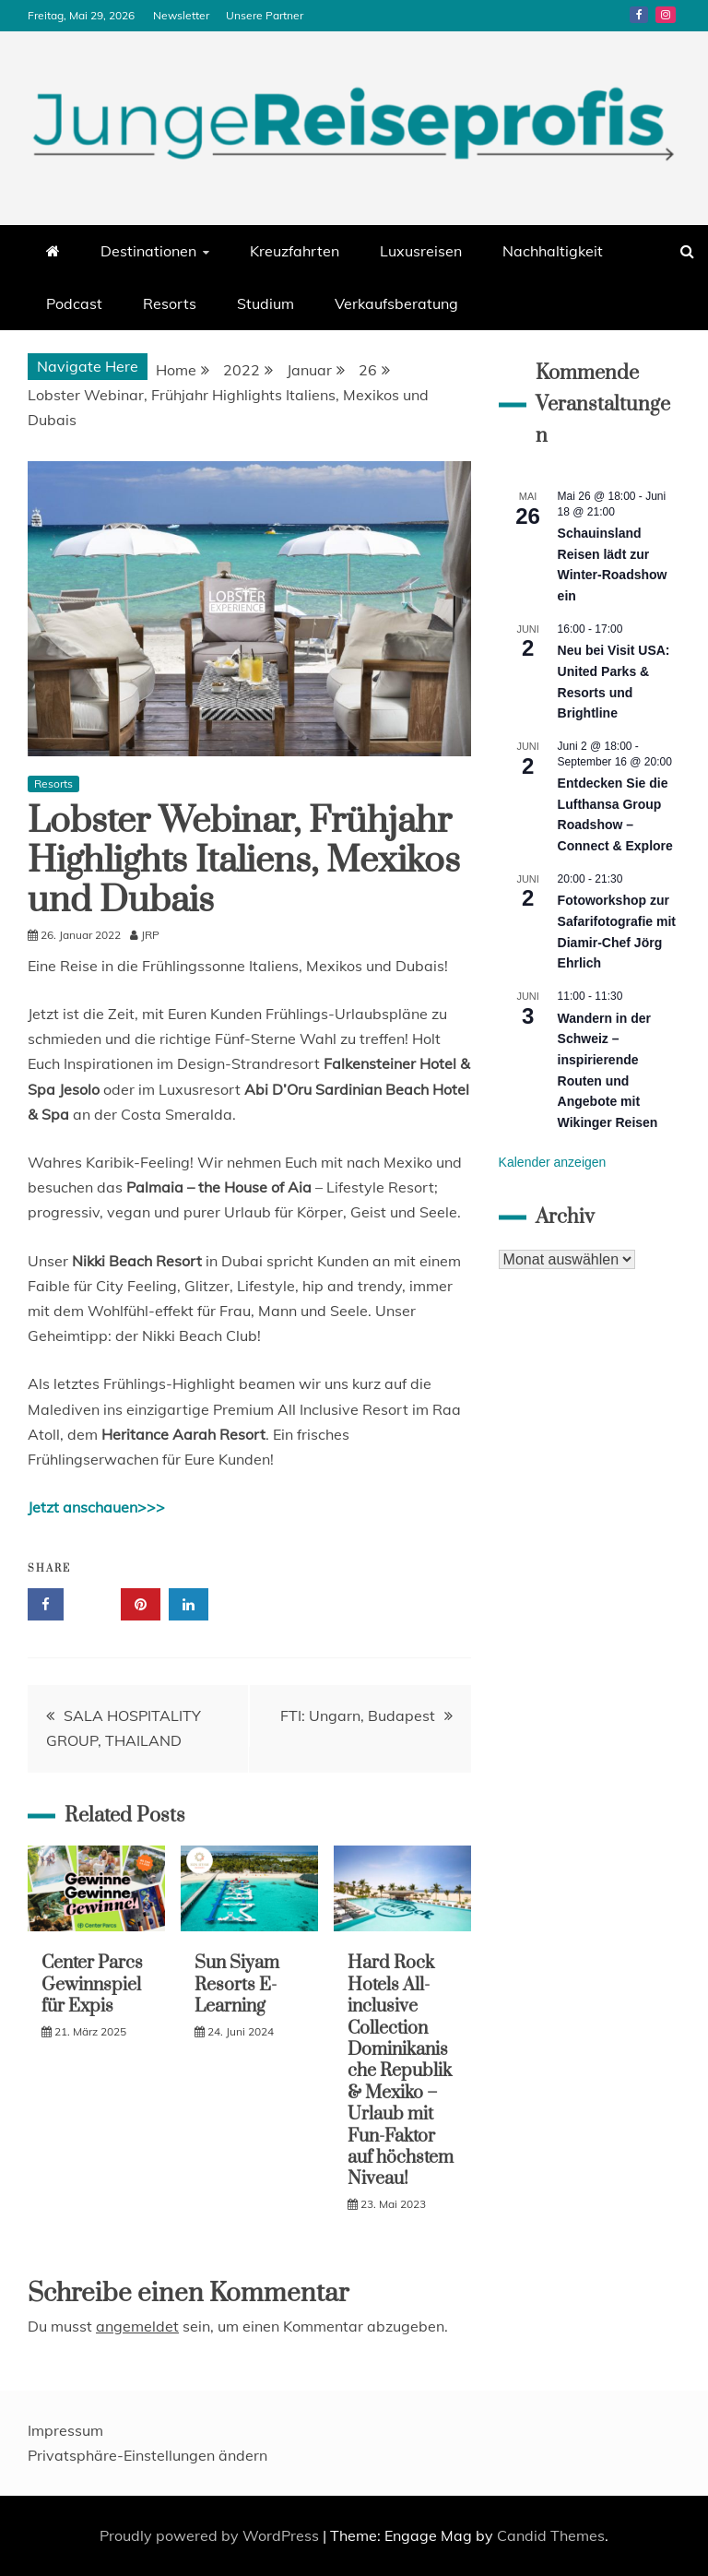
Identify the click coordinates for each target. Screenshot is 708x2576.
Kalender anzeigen (553, 1162)
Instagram (665, 14)
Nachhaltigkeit (552, 251)
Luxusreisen (421, 251)
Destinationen (148, 251)
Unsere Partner (264, 15)
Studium (265, 303)
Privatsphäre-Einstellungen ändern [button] (147, 2455)
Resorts (169, 303)
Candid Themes (551, 2535)
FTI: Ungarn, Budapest (357, 1715)
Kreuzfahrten (294, 251)
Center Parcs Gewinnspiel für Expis (92, 1985)
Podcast (74, 303)
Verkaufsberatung (396, 303)
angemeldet (137, 2326)
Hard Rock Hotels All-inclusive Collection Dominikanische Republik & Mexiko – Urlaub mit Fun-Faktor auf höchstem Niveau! (401, 2071)
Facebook (639, 14)
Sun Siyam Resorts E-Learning (237, 1985)
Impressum (65, 2430)
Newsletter (181, 15)
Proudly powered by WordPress (211, 2535)
